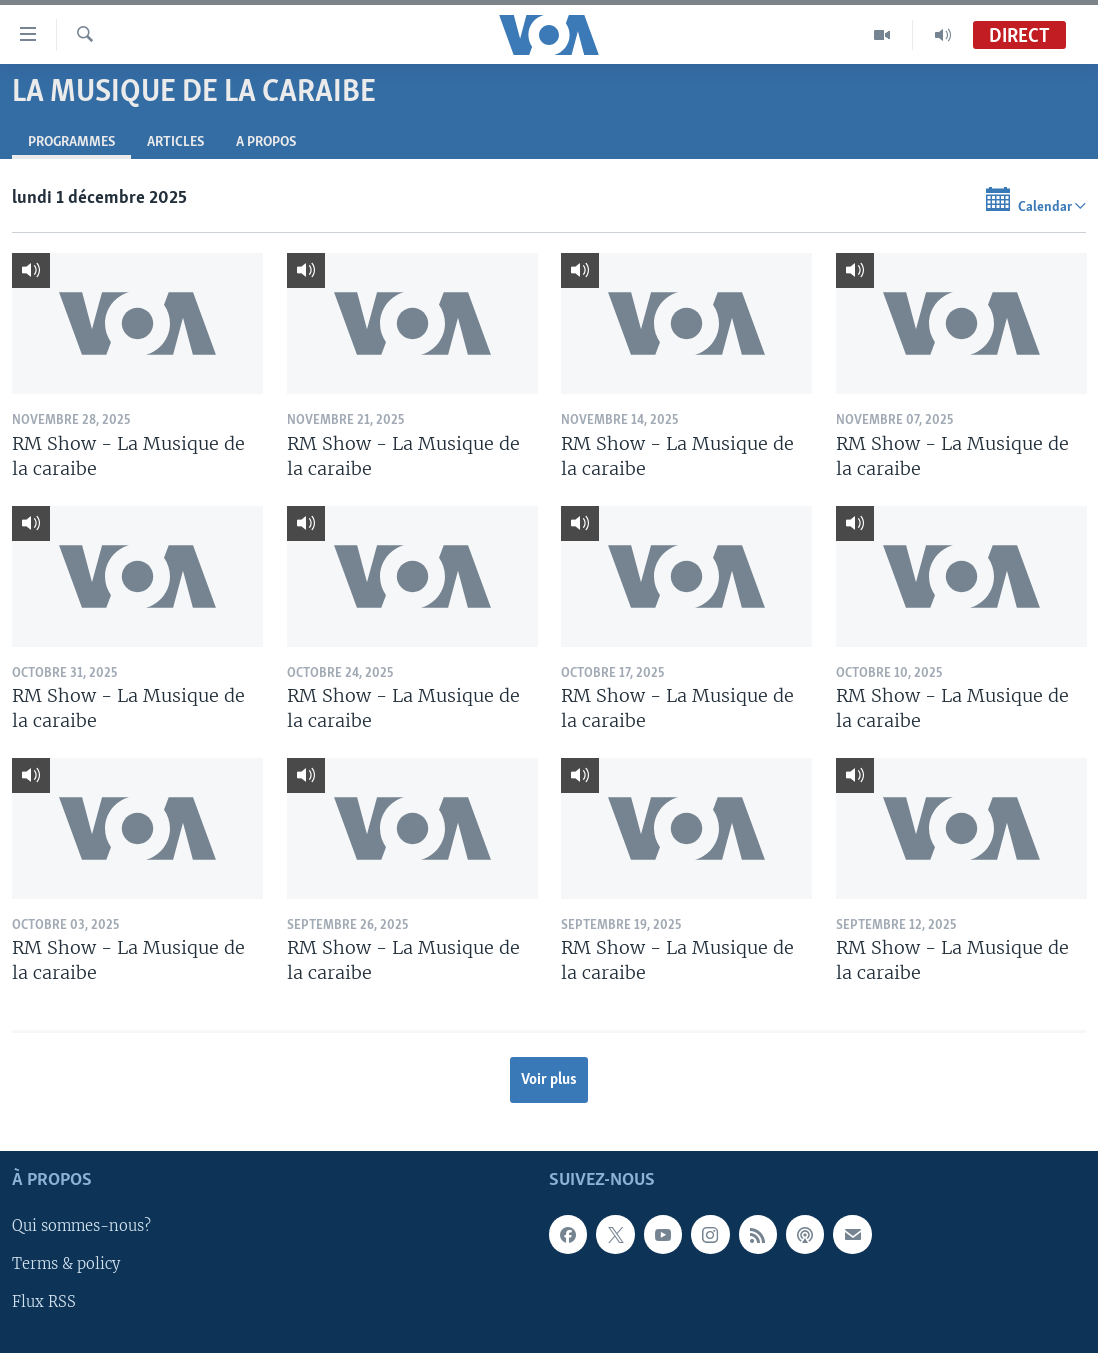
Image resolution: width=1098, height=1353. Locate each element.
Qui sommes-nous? (81, 1226)
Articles (175, 142)
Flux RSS (44, 1302)
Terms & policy (66, 1264)
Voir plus (549, 1080)
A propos (266, 142)
